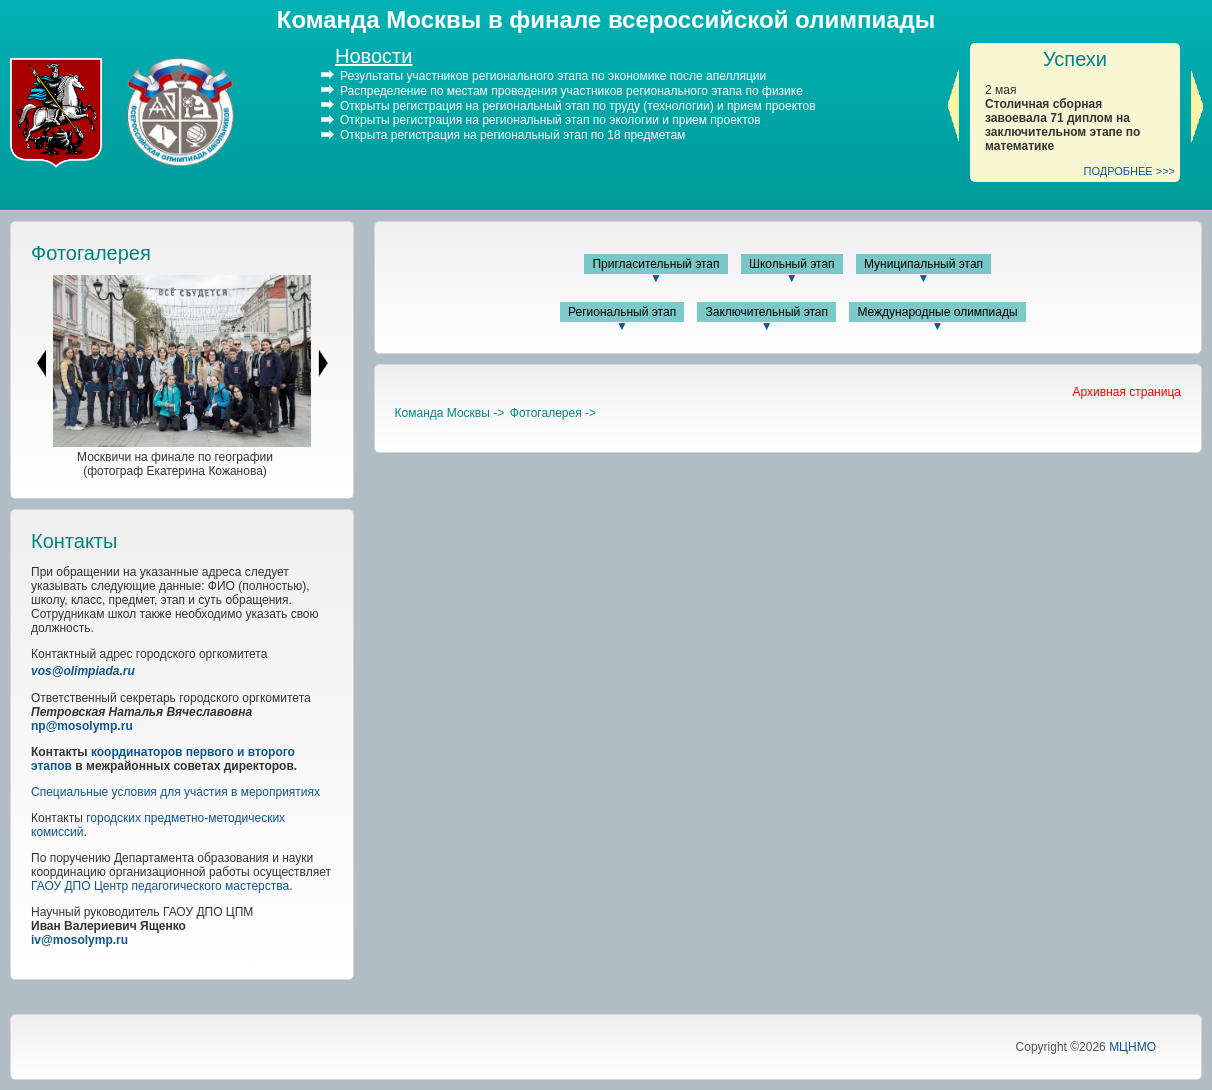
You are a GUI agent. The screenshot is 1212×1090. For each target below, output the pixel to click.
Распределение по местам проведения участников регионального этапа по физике (571, 91)
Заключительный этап (766, 312)
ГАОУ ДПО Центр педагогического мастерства (160, 886)
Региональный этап (622, 312)
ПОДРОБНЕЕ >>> (1130, 171)
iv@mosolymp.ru (79, 940)
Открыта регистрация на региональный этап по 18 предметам (512, 135)
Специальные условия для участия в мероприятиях (175, 792)
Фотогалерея (91, 253)
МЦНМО (1132, 1047)
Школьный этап (792, 264)
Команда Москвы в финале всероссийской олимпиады (606, 19)
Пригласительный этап (655, 264)
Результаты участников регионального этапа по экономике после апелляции (553, 76)
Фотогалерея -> (553, 413)
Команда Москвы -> (450, 413)
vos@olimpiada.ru (83, 671)
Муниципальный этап (923, 264)
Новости (373, 56)
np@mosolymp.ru (82, 726)
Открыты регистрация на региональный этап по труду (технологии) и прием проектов (578, 105)
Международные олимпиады (937, 312)
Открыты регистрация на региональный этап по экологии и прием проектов (550, 120)
